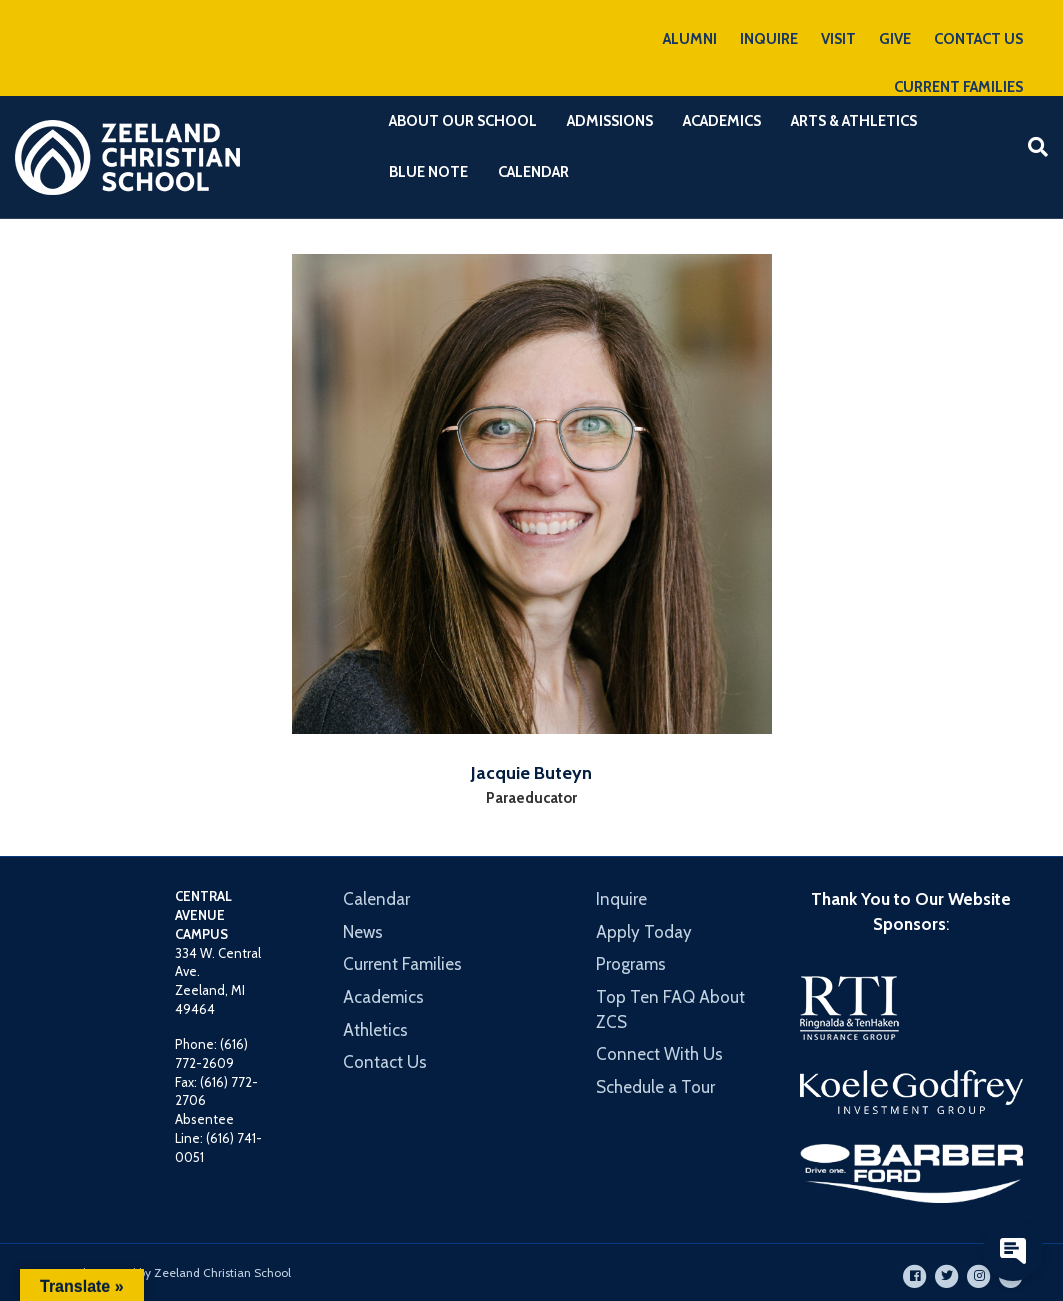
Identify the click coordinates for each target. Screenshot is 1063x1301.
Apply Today (644, 932)
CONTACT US (978, 39)
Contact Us (385, 1062)
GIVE (895, 39)
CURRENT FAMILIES (958, 87)
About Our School (463, 121)
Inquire (621, 899)
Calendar (533, 172)
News (363, 932)
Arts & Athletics (854, 121)
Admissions (610, 121)
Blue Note (428, 172)
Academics (722, 121)
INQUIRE (769, 39)
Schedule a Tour (655, 1087)
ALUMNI (690, 39)
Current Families (402, 964)
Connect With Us (659, 1054)
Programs (631, 964)
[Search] (1030, 147)
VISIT (838, 39)
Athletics (375, 1030)
